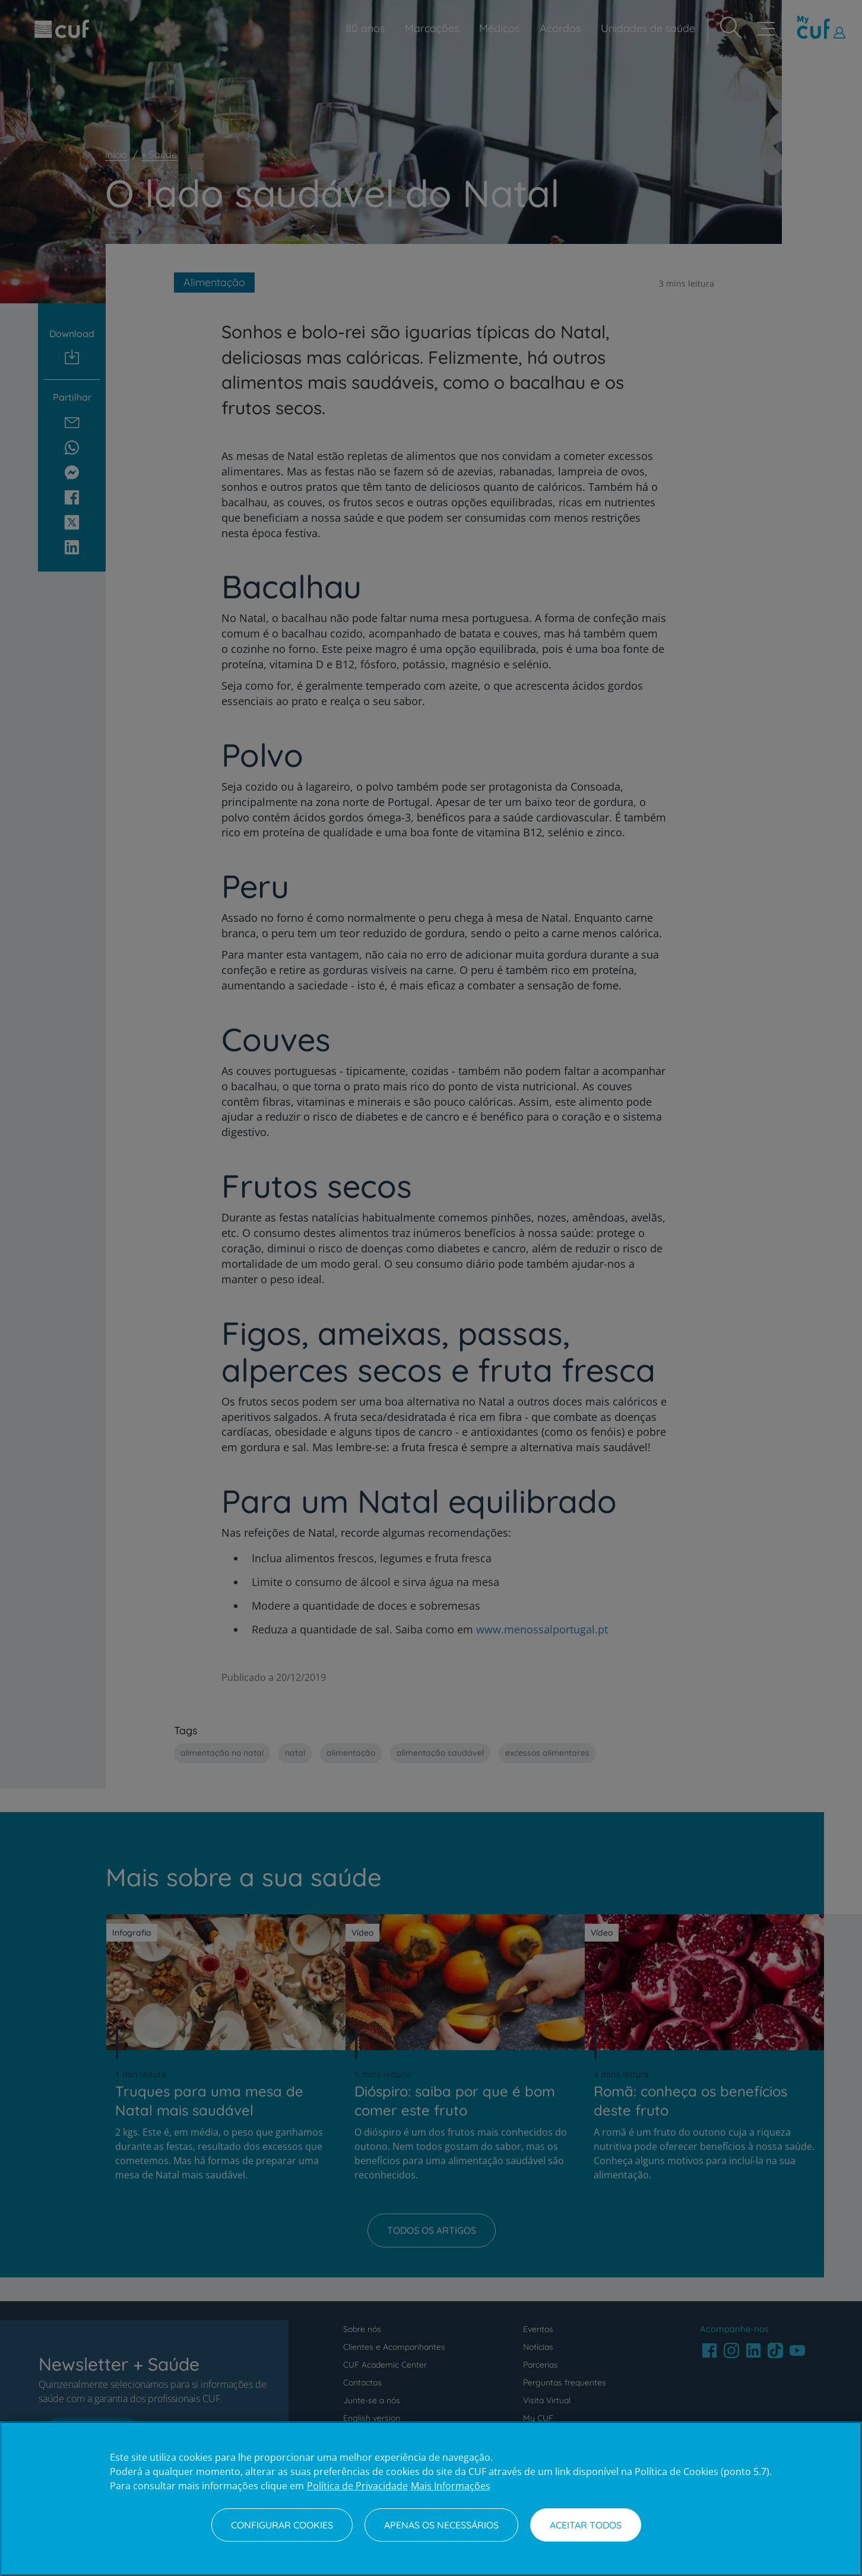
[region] (431, 2499)
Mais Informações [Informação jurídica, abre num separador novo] (450, 2485)
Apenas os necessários (441, 2525)
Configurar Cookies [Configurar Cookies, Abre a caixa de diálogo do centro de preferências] (282, 2525)
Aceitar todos (586, 2525)
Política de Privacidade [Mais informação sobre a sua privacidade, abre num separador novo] (357, 2485)
